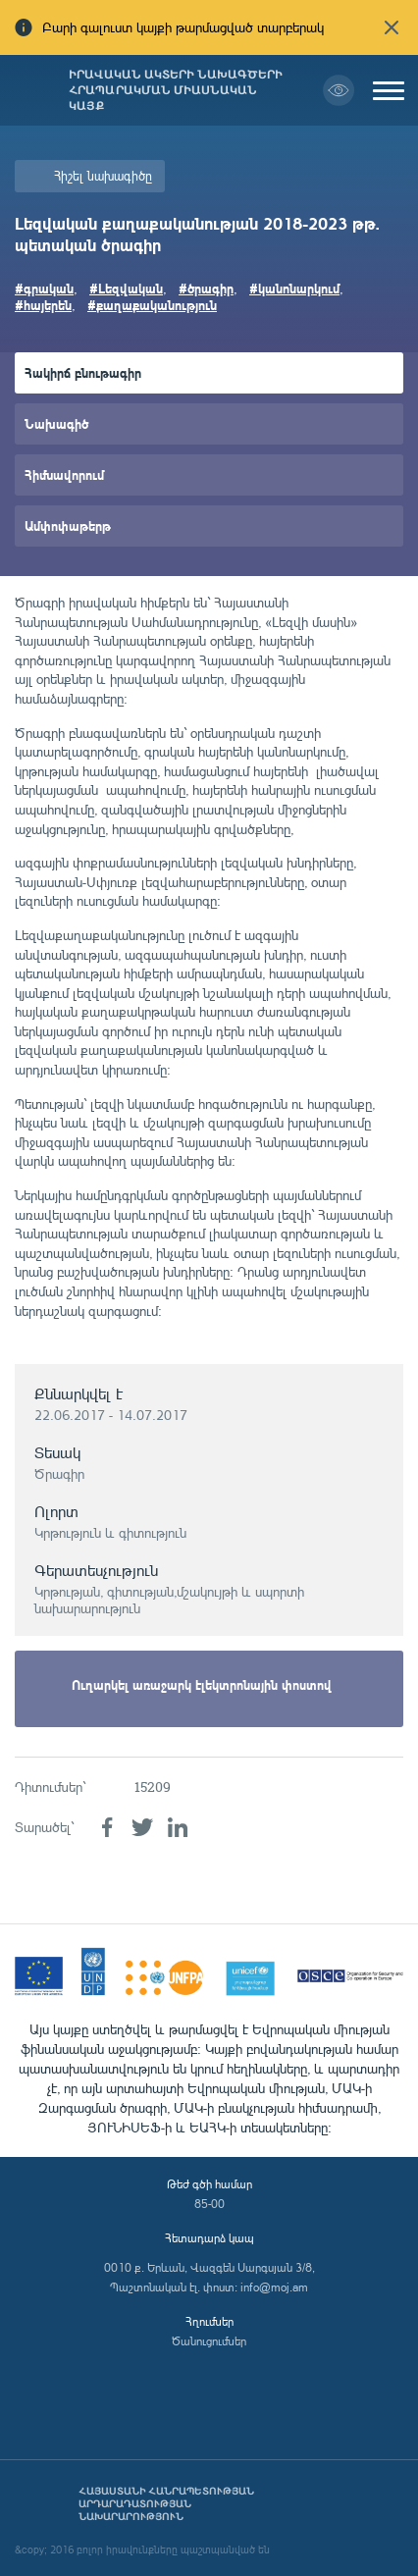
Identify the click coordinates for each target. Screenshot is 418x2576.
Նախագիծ (56, 423)
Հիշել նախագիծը (103, 176)
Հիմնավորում (64, 474)
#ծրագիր (206, 288)
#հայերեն (43, 304)
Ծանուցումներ (209, 2341)
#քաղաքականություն (152, 304)
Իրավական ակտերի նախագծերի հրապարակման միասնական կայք (176, 90)
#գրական (44, 288)
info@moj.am (274, 2287)
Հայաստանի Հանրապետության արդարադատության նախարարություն (166, 2504)
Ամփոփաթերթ (68, 525)
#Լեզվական (126, 288)
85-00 (209, 2203)
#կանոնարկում (294, 288)
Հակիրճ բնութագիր (83, 372)
